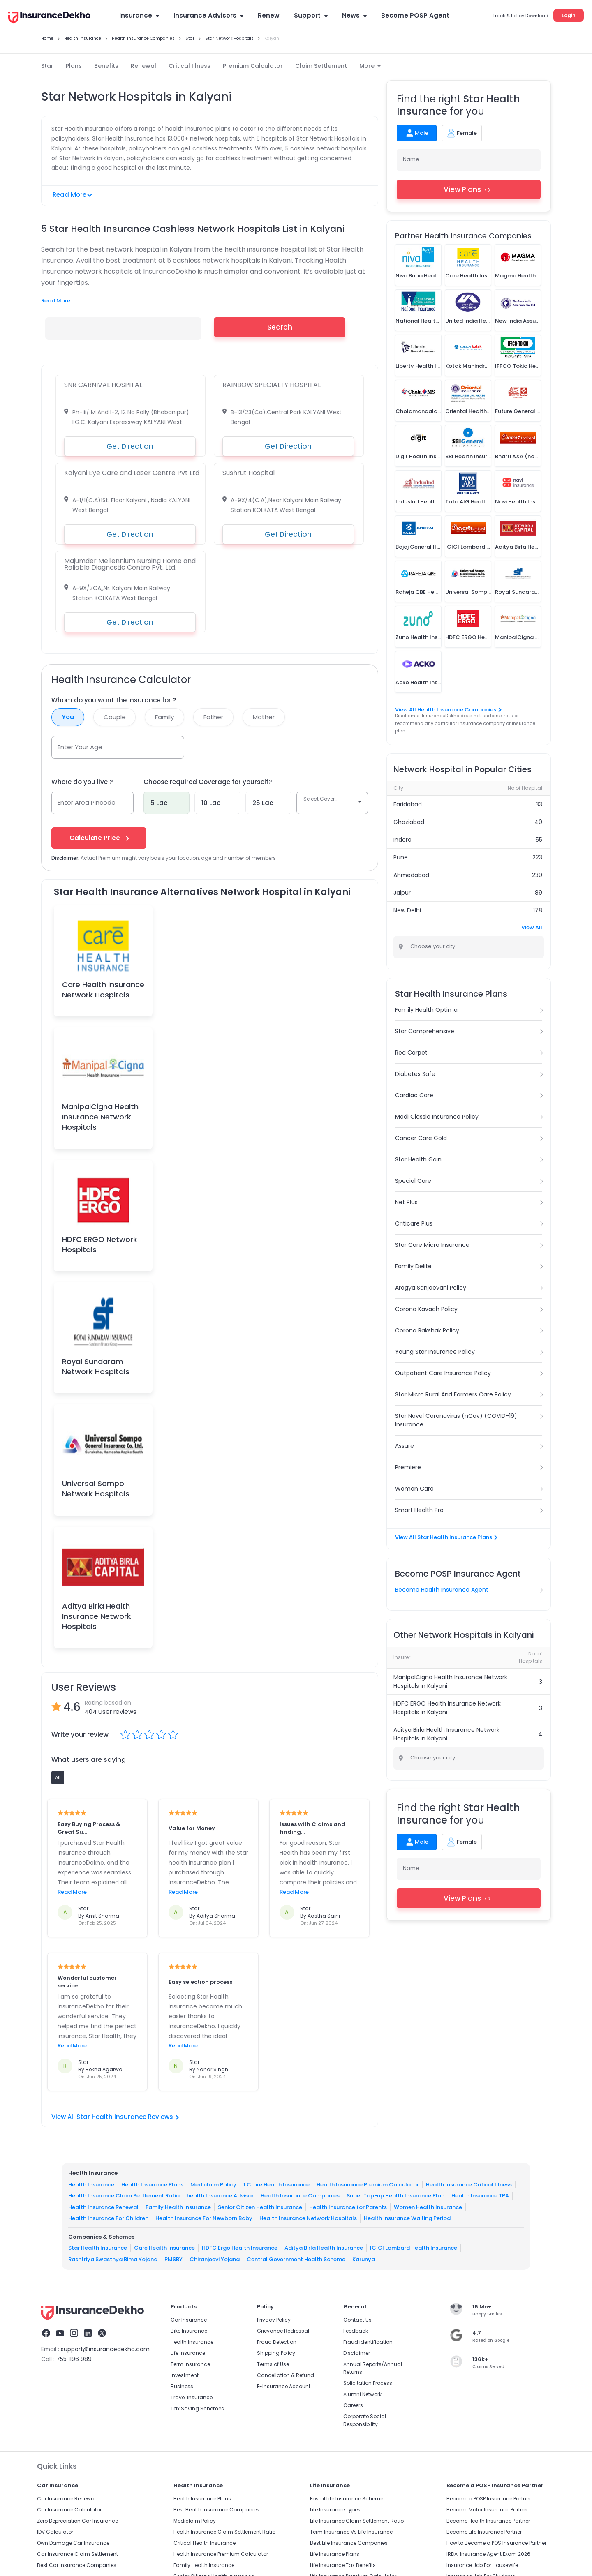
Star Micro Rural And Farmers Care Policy (453, 1394)
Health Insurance (91, 2184)
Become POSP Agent (415, 15)
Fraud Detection (276, 2341)
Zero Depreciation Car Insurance (77, 2520)
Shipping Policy (276, 2353)
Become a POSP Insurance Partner (488, 2498)
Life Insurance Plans (334, 2554)
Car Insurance (189, 2319)
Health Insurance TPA (480, 2196)
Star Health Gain (418, 1159)
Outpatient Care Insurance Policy (443, 1373)
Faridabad (407, 804)
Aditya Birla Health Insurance (323, 2248)
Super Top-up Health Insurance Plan (395, 2196)
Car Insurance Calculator (69, 2509)
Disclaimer (356, 2353)
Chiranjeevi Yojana (215, 2259)
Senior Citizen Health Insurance (260, 2207)
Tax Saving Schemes (197, 2408)
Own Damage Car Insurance (73, 2542)
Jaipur (402, 893)
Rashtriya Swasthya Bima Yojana (112, 2259)
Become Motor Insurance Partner (487, 2509)
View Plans (469, 189)
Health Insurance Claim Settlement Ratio (124, 2196)
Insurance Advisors (208, 15)
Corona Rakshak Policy (427, 1330)
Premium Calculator (253, 66)
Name (411, 159)
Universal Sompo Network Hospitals (96, 1488)
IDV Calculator (55, 2531)
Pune (400, 857)
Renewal (143, 66)
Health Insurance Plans (152, 2184)
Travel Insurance (192, 2397)
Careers (353, 2405)
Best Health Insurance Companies (216, 2509)
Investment (185, 2375)
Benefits (106, 66)
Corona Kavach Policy (426, 1309)
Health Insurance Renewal (103, 2207)
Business (182, 2386)
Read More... (57, 301)
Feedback (355, 2330)
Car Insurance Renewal (66, 2498)
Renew (269, 15)
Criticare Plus (413, 1223)
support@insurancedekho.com (105, 2349)
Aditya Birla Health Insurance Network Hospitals (96, 1616)
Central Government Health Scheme (296, 2259)
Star (47, 66)
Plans (74, 66)
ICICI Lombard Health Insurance (413, 2248)
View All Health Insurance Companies (448, 709)
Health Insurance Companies (300, 2196)
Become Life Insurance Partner (484, 2531)
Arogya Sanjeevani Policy (430, 1287)
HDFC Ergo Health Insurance (240, 2248)
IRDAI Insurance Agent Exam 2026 (488, 2554)
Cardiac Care (414, 1095)
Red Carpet (411, 1052)
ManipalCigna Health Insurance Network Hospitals (100, 1116)
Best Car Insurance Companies (76, 2565)
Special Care (413, 1181)
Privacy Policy (274, 2319)
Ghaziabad (408, 822)
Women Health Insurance (428, 2207)
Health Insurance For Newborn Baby (203, 2218)
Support (311, 15)
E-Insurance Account (283, 2386)
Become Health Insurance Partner (488, 2520)
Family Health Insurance (178, 2207)
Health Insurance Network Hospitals (308, 2218)
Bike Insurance (189, 2330)
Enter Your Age (80, 747)
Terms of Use (273, 2364)
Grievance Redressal (283, 2330)
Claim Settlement (321, 66)
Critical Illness (189, 66)
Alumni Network (362, 2394)
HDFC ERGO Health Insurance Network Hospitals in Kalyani (447, 1707)
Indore (402, 840)
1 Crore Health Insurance (276, 2184)
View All (531, 927)
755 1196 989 (74, 2359)
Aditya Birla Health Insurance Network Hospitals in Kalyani (446, 1734)
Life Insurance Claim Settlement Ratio (357, 2520)
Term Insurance (190, 2364)
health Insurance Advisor (220, 2196)
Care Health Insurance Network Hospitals (103, 989)
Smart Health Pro (419, 1510)
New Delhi (407, 910)
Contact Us (357, 2319)
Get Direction (129, 446)
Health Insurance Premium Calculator (368, 2184)
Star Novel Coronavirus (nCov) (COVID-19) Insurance (456, 1420)
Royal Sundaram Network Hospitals (96, 1366)
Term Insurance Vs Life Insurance (351, 2531)
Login (569, 15)
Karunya (363, 2259)
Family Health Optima (426, 1010)
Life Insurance (188, 2353)
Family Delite (413, 1266)
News (354, 15)
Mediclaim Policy (213, 2184)
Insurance (139, 15)
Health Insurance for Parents (348, 2207)
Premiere (408, 1467)
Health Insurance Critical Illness (469, 2184)
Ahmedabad (411, 875)
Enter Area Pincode (87, 802)
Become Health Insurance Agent (441, 1590)
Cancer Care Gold (421, 1138)
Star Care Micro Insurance (432, 1245)
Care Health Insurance (164, 2248)
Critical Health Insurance (204, 2542)
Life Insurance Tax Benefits (343, 2565)
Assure (404, 1446)
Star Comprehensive (424, 1031)
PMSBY (173, 2259)
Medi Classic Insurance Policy (437, 1117)
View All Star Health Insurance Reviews (115, 2116)
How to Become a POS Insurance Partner (496, 2542)
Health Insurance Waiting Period (407, 2218)
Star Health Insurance (97, 2248)
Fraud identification (368, 2341)
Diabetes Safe (415, 1074)
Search (279, 327)
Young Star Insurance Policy (435, 1352)
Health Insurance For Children (108, 2218)
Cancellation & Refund (285, 2375)
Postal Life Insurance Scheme (346, 2498)
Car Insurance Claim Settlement (77, 2554)
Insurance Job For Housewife (482, 2565)
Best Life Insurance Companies (349, 2542)
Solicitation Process (367, 2383)
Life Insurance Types (335, 2509)
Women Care (414, 1488)
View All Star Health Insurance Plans (446, 1537)
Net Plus (406, 1202)
